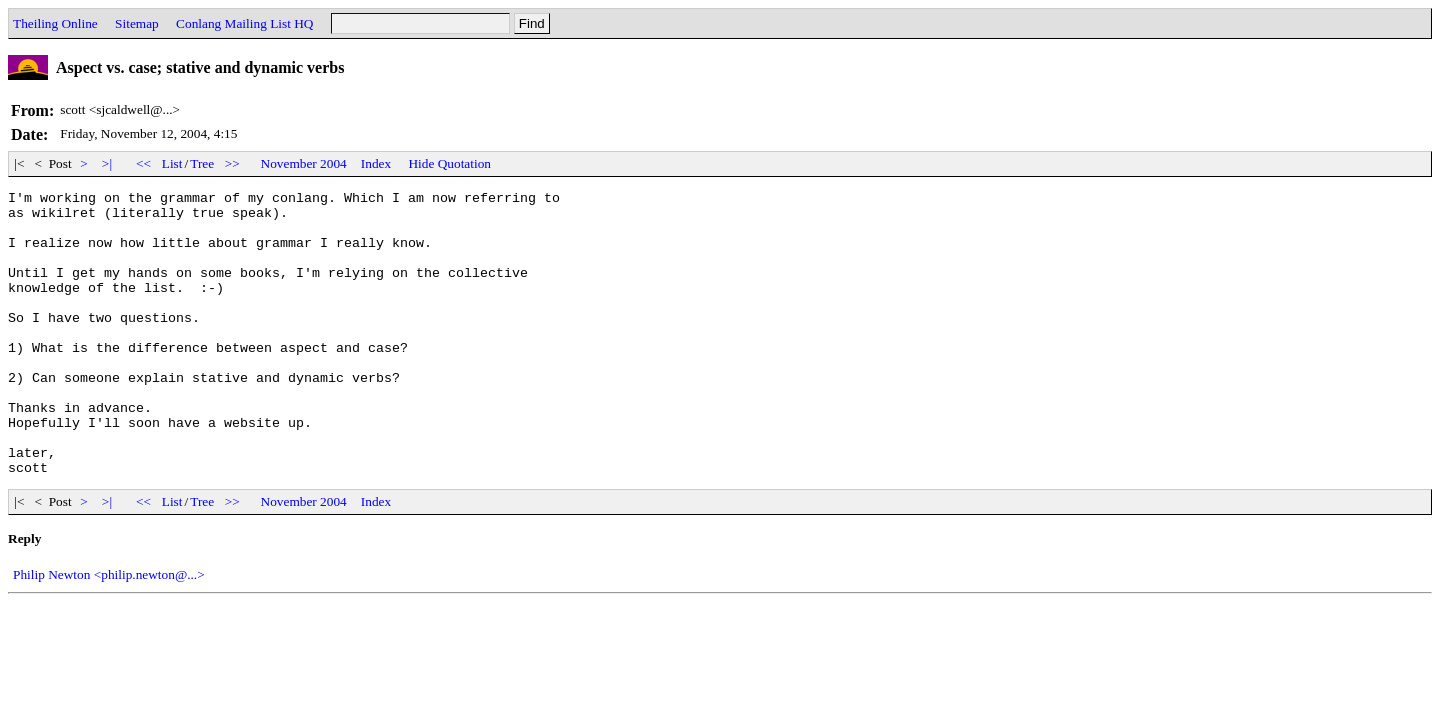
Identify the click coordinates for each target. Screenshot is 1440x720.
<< (144, 163)
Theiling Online (55, 23)
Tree (202, 163)
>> (233, 163)
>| (107, 163)
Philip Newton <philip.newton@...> (109, 631)
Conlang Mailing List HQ (244, 23)
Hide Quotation (449, 163)
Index (376, 163)
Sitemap (137, 23)
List (172, 163)
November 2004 (304, 163)
